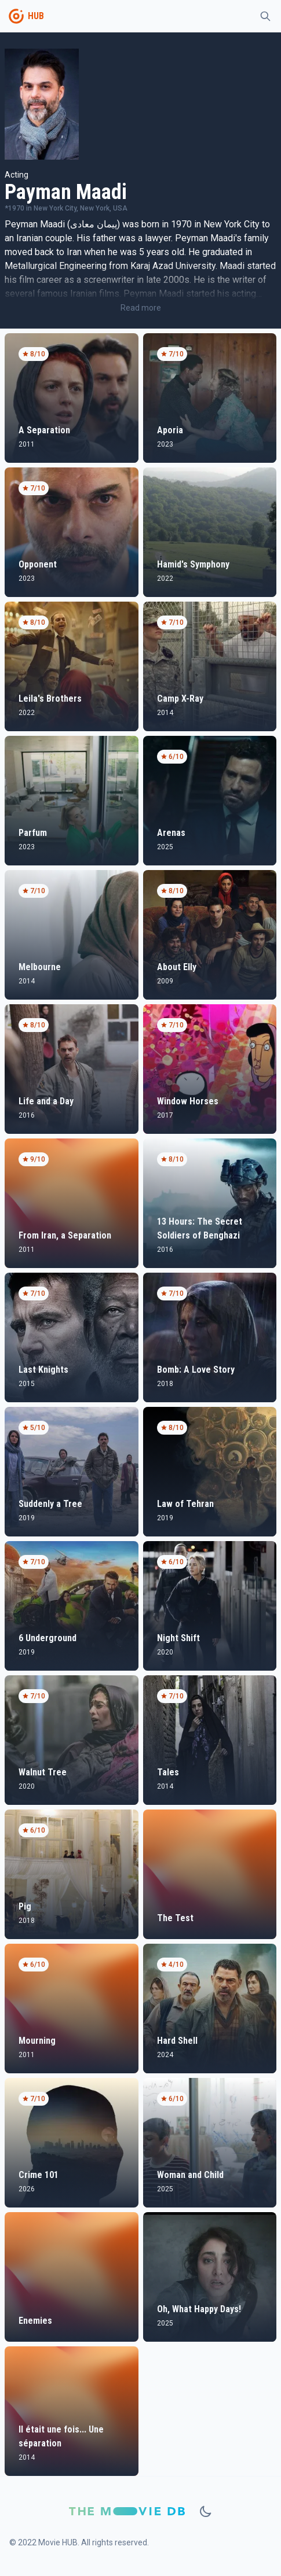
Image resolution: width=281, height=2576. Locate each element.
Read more (141, 307)
